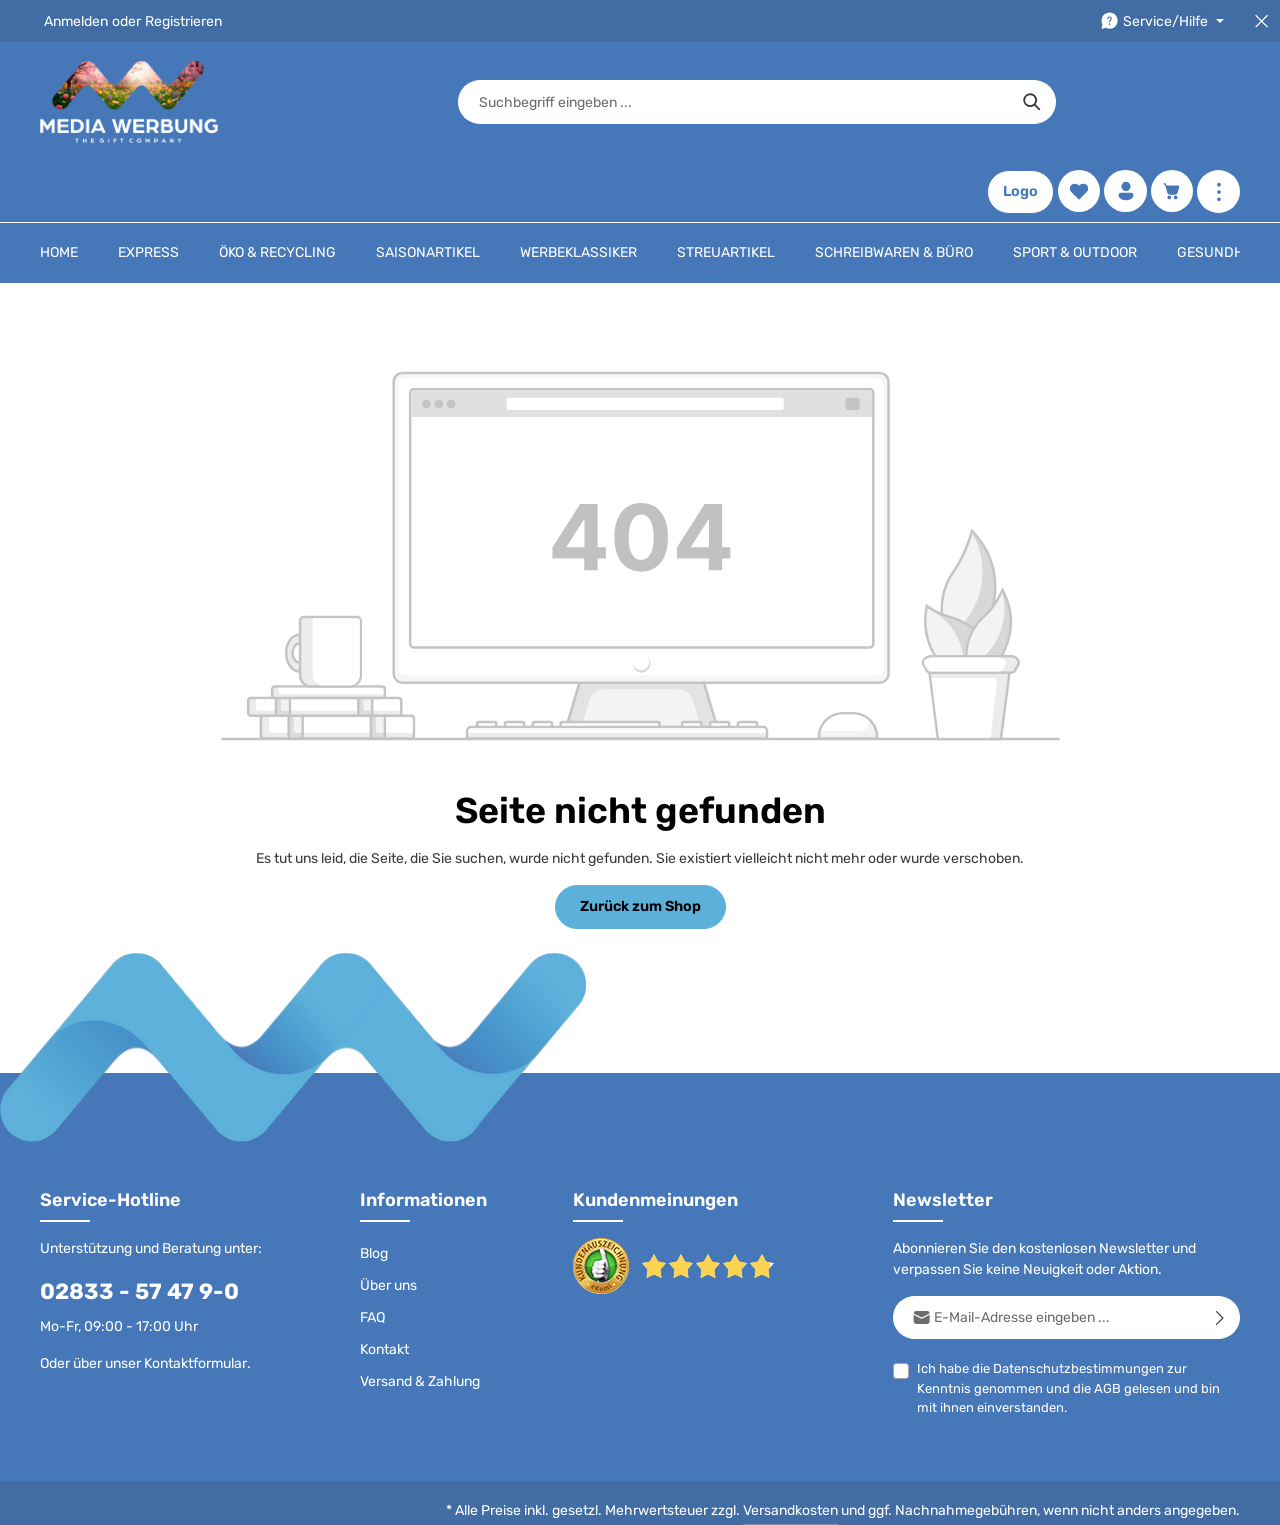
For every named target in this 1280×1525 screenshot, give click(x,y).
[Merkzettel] (1077, 102)
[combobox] (617, 102)
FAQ (372, 1257)
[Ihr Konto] (1124, 102)
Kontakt (384, 1289)
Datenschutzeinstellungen (1156, 1494)
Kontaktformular (195, 1303)
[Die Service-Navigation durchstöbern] (1162, 21)
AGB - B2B (733, 1494)
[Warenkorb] (1171, 102)
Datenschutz (559, 1494)
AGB (1107, 1328)
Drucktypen (907, 1494)
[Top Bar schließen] (1261, 21)
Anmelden (76, 21)
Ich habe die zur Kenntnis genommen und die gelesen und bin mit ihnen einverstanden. (1068, 1327)
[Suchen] (915, 102)
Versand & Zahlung (420, 1321)
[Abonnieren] (1220, 1257)
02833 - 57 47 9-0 (139, 1231)
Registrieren (183, 21)
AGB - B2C (650, 1494)
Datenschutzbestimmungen (1078, 1308)
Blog (374, 1193)
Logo (1019, 102)
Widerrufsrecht (1008, 1494)
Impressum (818, 1494)
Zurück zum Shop (640, 846)
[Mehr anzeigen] (1218, 102)
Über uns (388, 1225)
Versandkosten (790, 1450)
